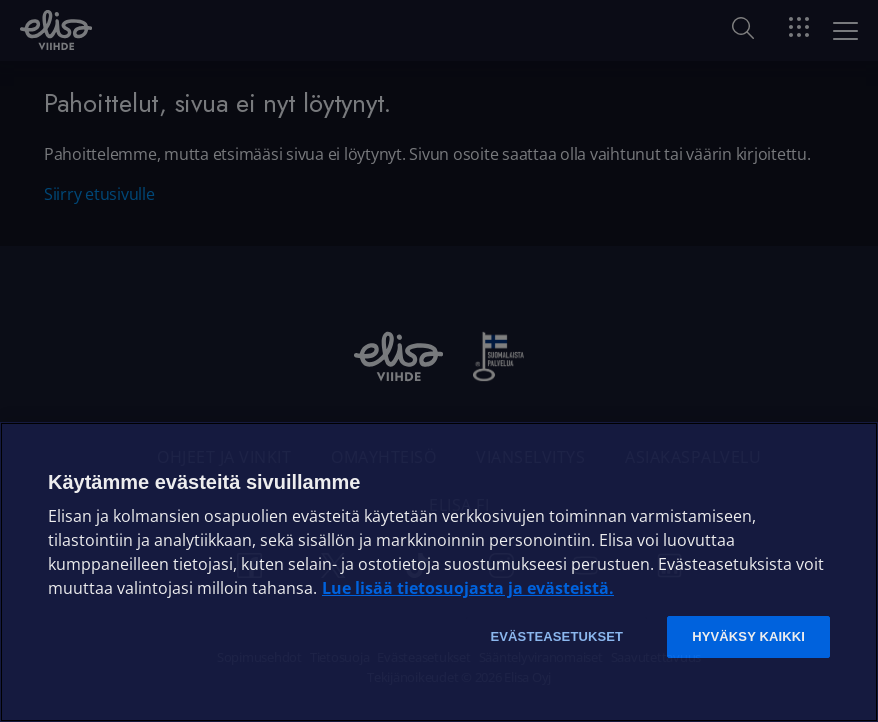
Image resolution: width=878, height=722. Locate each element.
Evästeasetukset (556, 636)
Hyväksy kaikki (748, 636)
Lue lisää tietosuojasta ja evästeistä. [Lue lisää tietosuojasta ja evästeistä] (468, 588)
